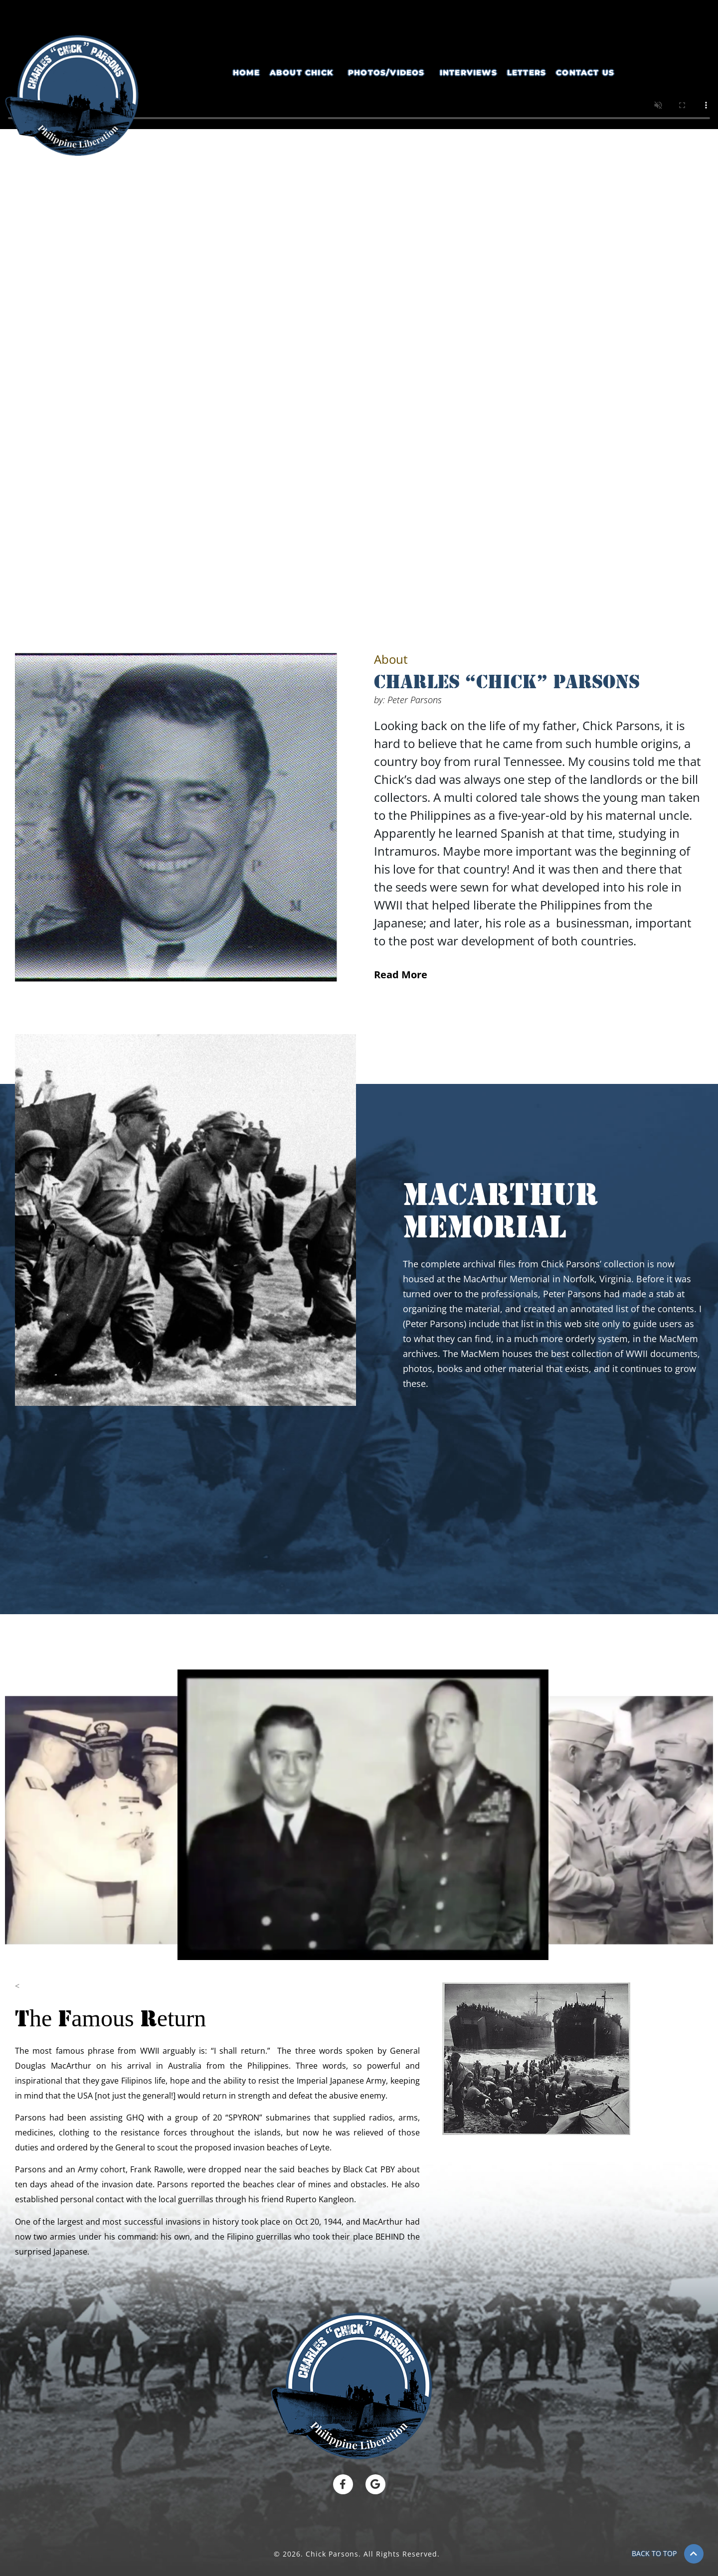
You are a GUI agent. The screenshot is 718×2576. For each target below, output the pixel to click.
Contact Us (585, 72)
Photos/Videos (386, 72)
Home (246, 72)
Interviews (468, 72)
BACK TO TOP (654, 2553)
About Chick (301, 72)
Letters (526, 72)
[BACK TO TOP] (694, 2554)
